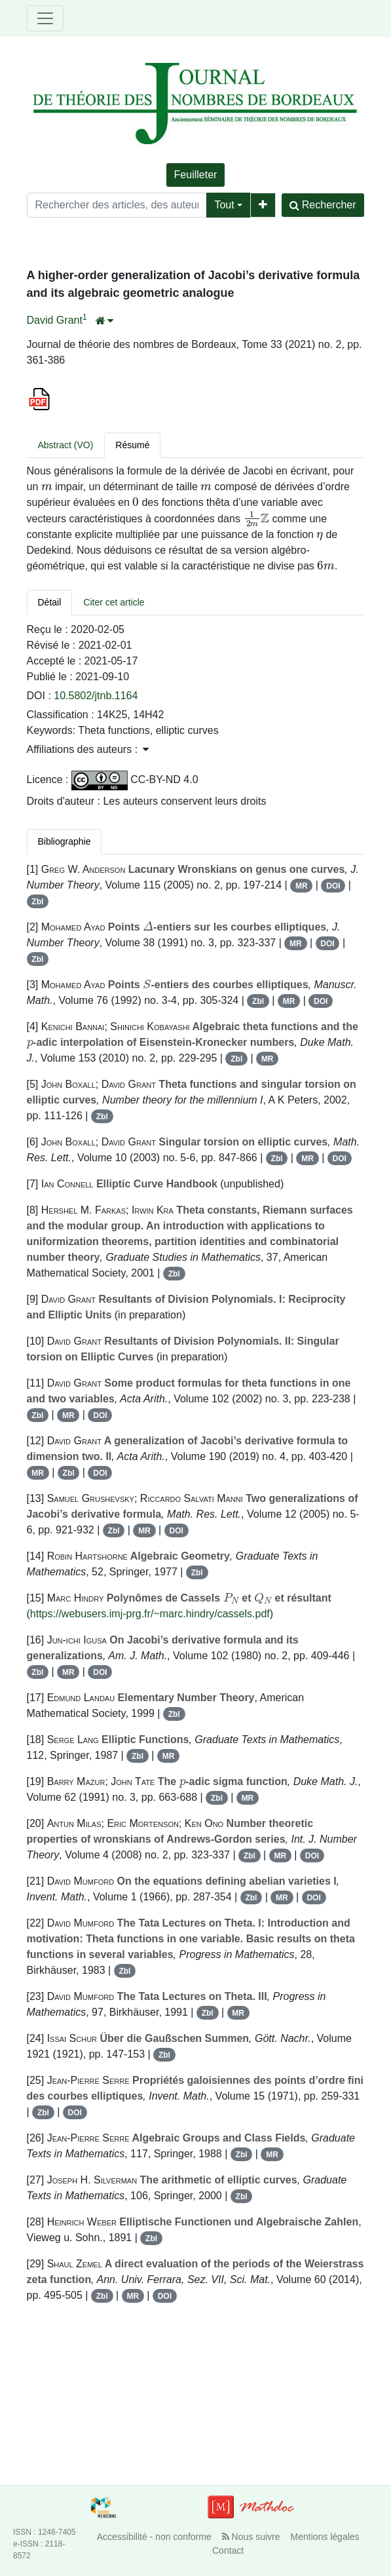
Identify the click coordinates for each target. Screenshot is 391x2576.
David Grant (55, 320)
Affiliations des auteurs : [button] (88, 749)
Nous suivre (251, 2536)
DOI (333, 886)
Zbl (37, 901)
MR (301, 886)
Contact (228, 2550)
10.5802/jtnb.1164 (96, 695)
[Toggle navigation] (45, 18)
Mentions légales (325, 2536)
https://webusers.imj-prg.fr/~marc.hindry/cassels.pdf (150, 1613)
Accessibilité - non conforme (154, 2536)
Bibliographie (64, 841)
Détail (50, 602)
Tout (224, 204)
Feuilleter (195, 174)
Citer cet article (113, 602)
